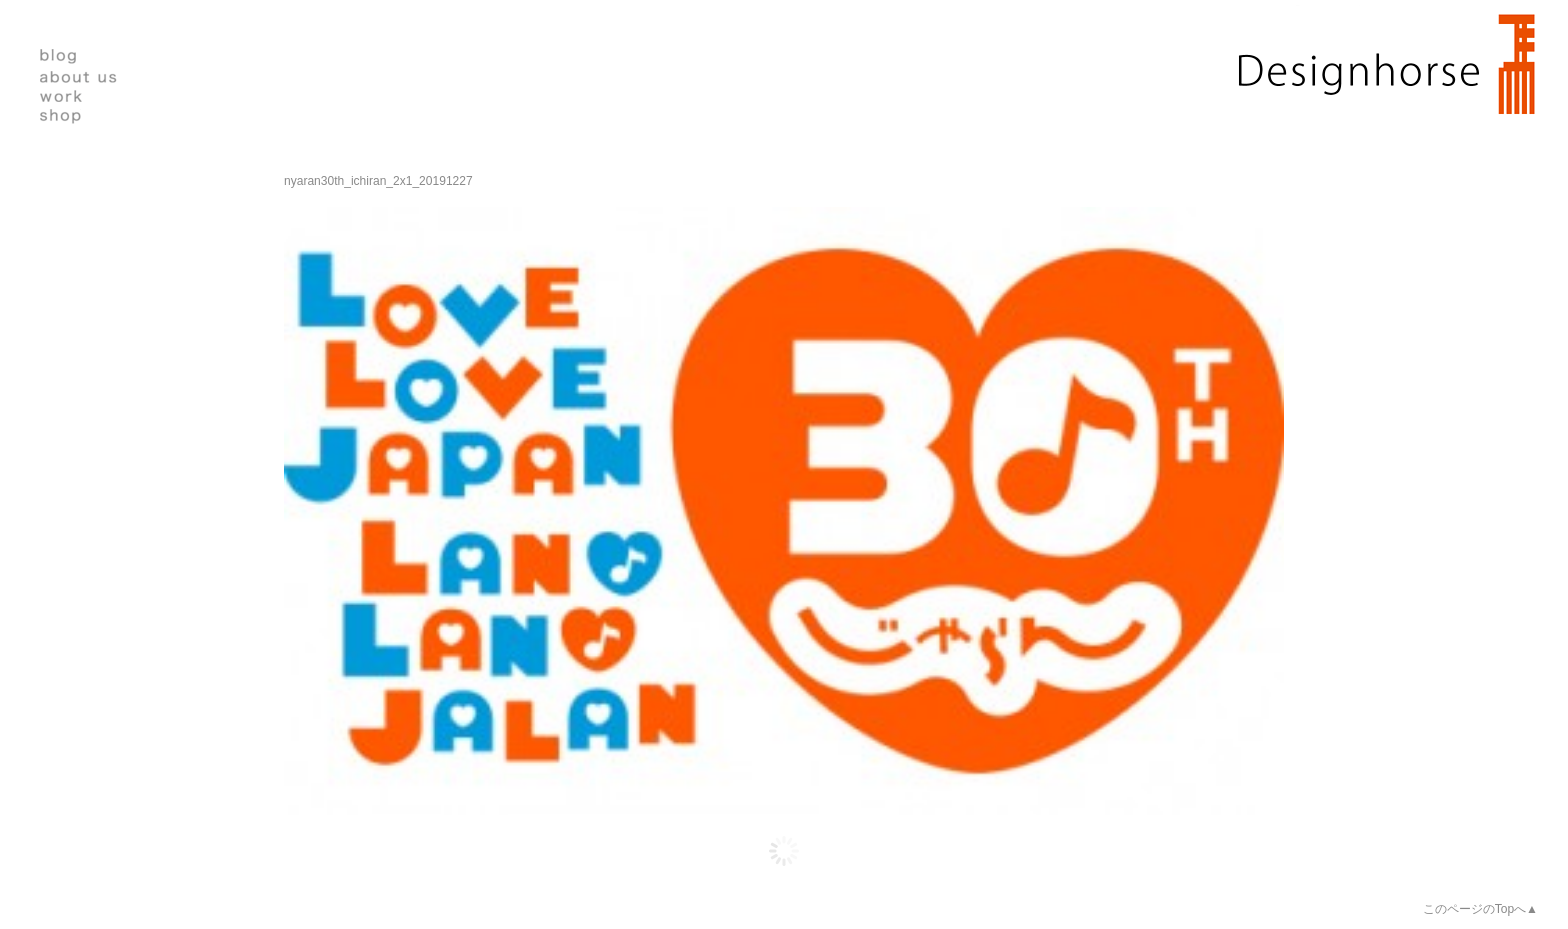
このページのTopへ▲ (1480, 909)
